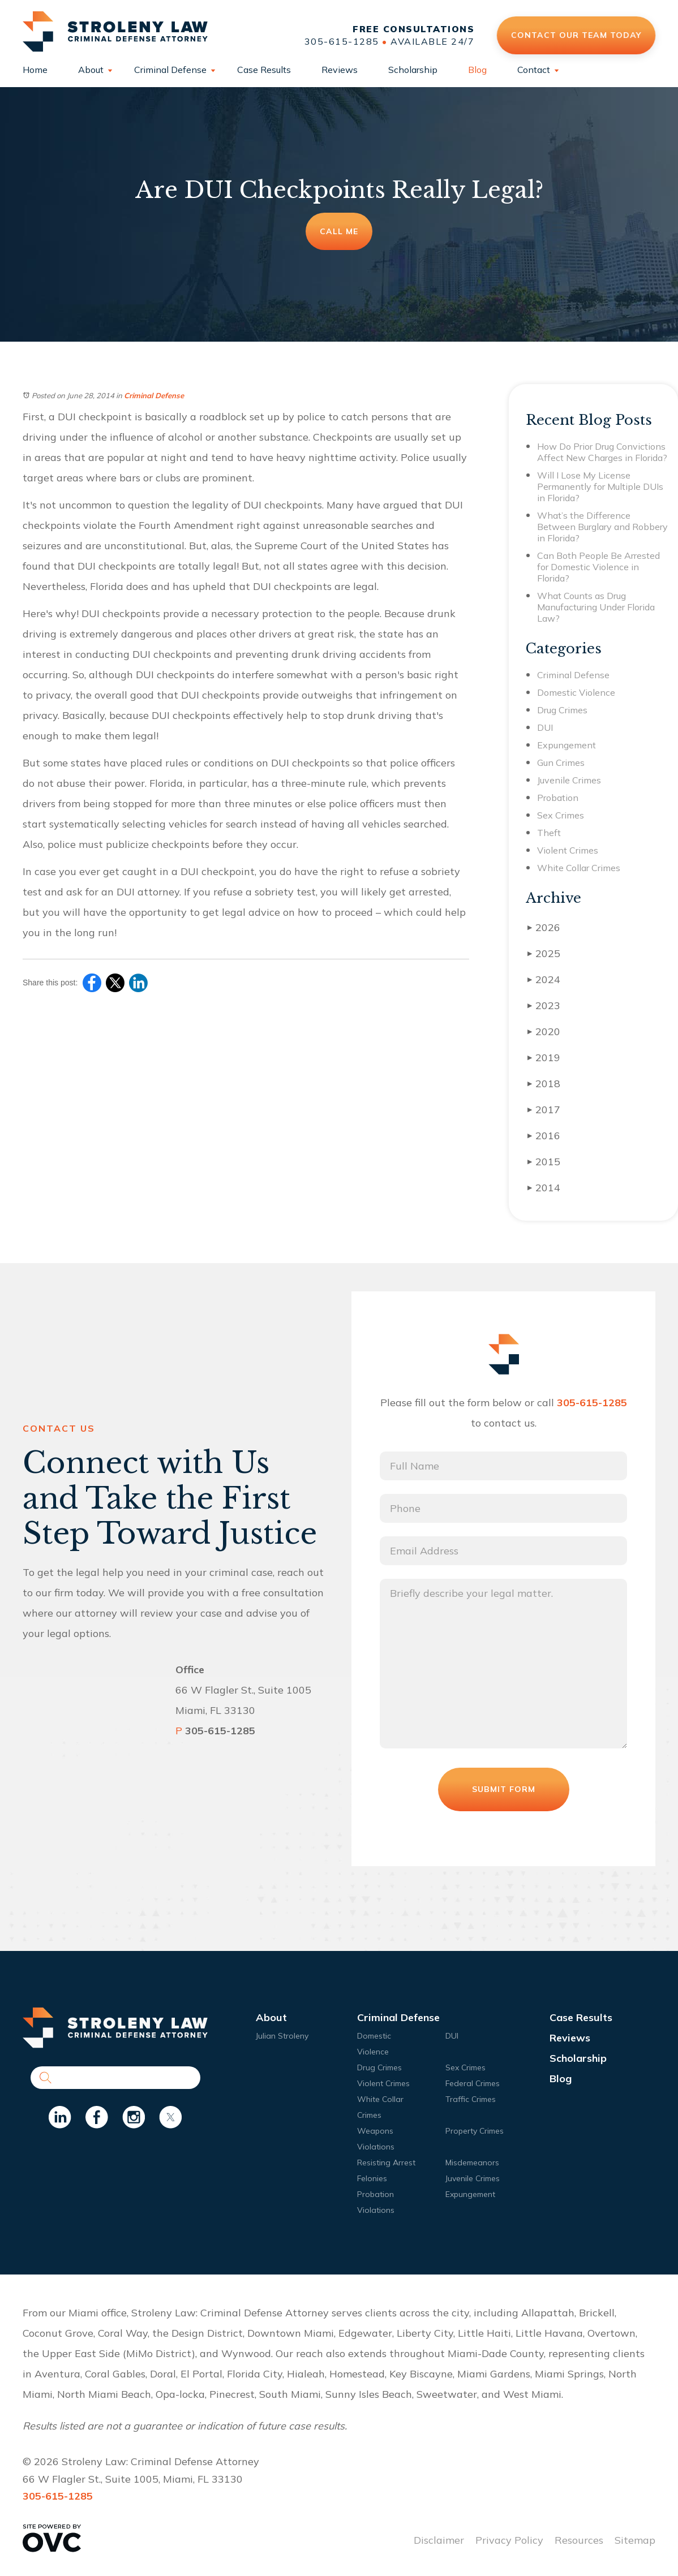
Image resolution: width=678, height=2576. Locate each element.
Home (35, 69)
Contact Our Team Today (576, 34)
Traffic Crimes (470, 2099)
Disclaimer (439, 2540)
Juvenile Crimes (569, 780)
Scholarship (412, 69)
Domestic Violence (576, 692)
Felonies (372, 2178)
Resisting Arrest (386, 2162)
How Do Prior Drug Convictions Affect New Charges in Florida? (602, 452)
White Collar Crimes (578, 867)
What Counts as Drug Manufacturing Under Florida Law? (596, 607)
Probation (557, 797)
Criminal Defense (170, 69)
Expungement (566, 745)
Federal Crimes (472, 2083)
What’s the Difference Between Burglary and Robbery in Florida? (602, 527)
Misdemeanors (472, 2162)
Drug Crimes (562, 710)
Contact (533, 69)
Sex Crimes (560, 815)
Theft (549, 832)
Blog (477, 69)
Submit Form (503, 1789)
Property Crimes (474, 2131)
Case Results (264, 69)
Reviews (339, 69)
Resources (579, 2540)
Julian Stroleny (282, 2036)
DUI (545, 727)
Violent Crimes (567, 850)
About (91, 69)
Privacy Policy (509, 2540)
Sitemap (635, 2540)
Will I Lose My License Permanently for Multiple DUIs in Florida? (600, 486)
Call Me (339, 231)
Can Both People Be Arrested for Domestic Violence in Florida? (598, 567)
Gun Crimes (561, 762)
